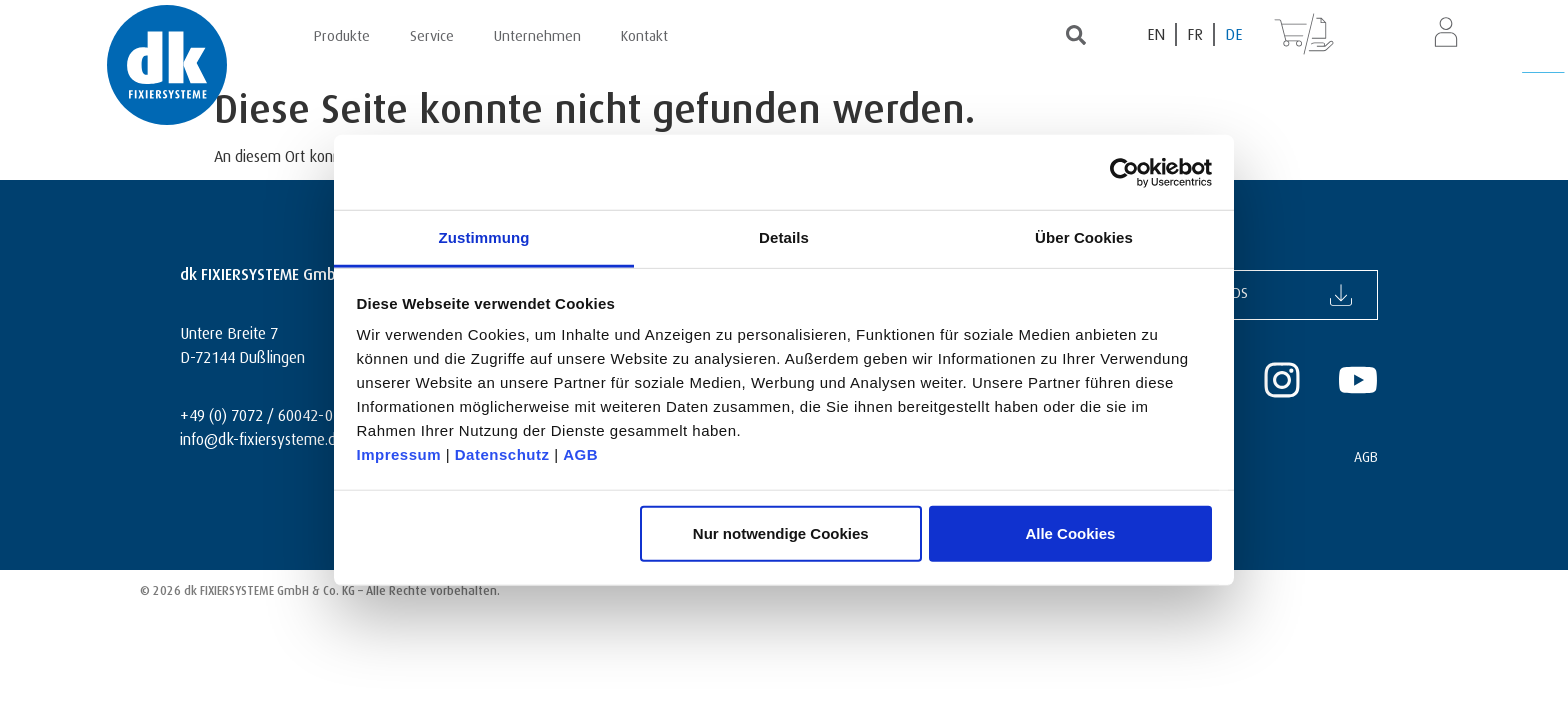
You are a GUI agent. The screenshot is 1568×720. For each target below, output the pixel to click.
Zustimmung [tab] (484, 237)
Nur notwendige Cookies (781, 532)
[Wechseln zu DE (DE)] (1233, 34)
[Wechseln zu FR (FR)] (1196, 34)
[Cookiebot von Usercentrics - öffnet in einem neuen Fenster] (1124, 172)
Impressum (399, 454)
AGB (580, 454)
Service (432, 33)
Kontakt (644, 33)
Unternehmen (537, 33)
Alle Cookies (1070, 532)
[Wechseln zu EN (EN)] (1157, 34)
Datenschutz (502, 454)
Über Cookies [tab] (1084, 237)
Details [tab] (784, 237)
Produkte (342, 33)
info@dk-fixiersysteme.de (262, 436)
